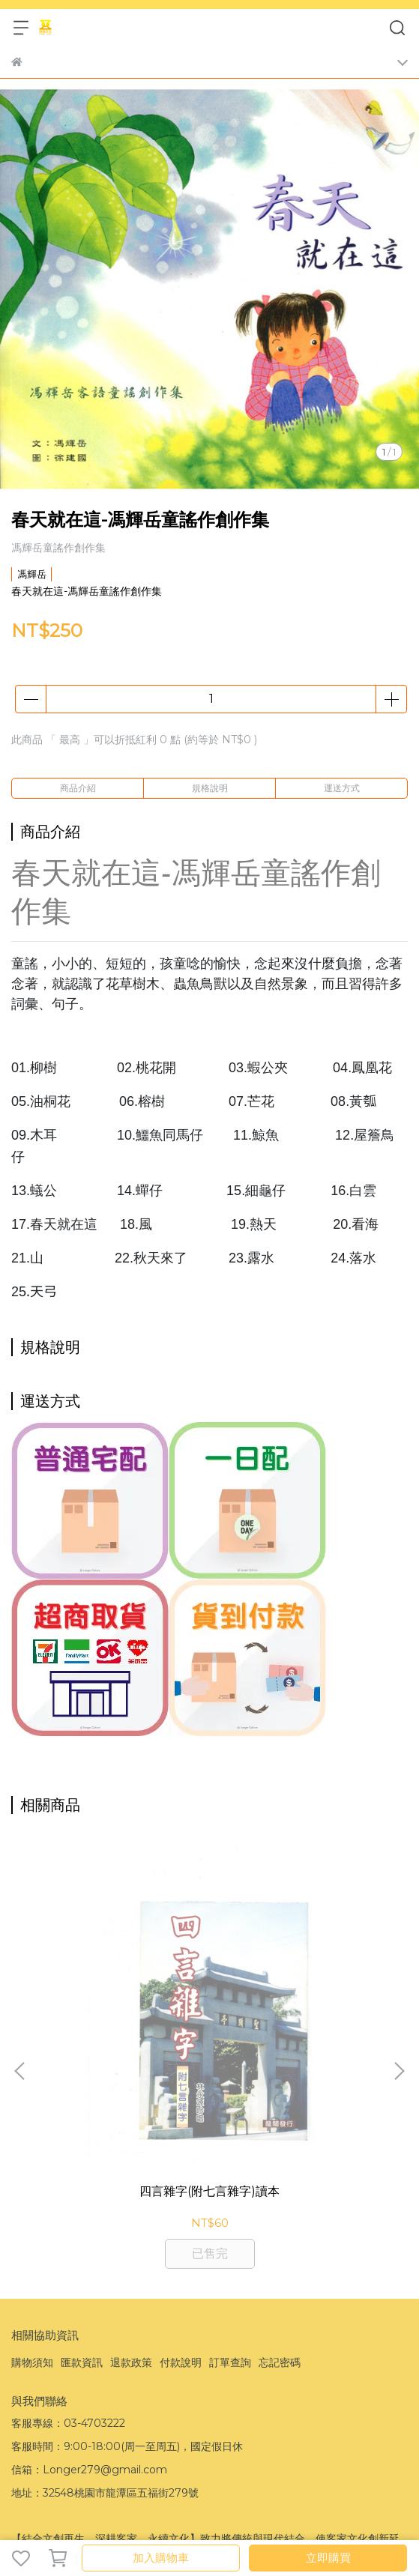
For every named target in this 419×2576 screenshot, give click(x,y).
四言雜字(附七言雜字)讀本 (122, 2015)
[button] (399, 1983)
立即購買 (328, 2558)
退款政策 (131, 2187)
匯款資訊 (82, 2187)
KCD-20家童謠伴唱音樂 (297, 2015)
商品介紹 (78, 787)
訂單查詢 (230, 2187)
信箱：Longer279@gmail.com (89, 2294)
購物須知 (32, 2187)
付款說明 (181, 2187)
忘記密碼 (280, 2187)
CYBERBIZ (40, 2519)
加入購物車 (161, 2558)
